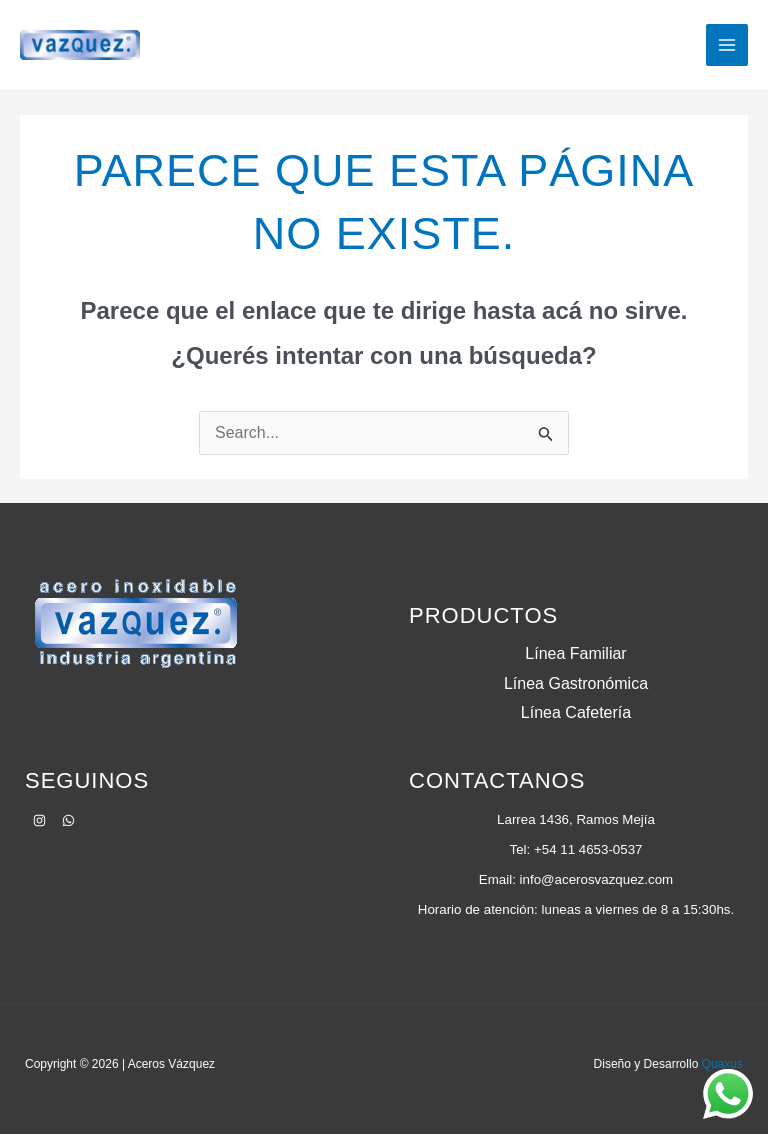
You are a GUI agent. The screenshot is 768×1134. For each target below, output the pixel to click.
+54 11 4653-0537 (588, 849)
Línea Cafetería (576, 712)
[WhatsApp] (68, 820)
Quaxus (722, 1064)
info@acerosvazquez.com (597, 879)
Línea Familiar (575, 653)
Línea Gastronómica (576, 683)
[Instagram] (39, 820)
